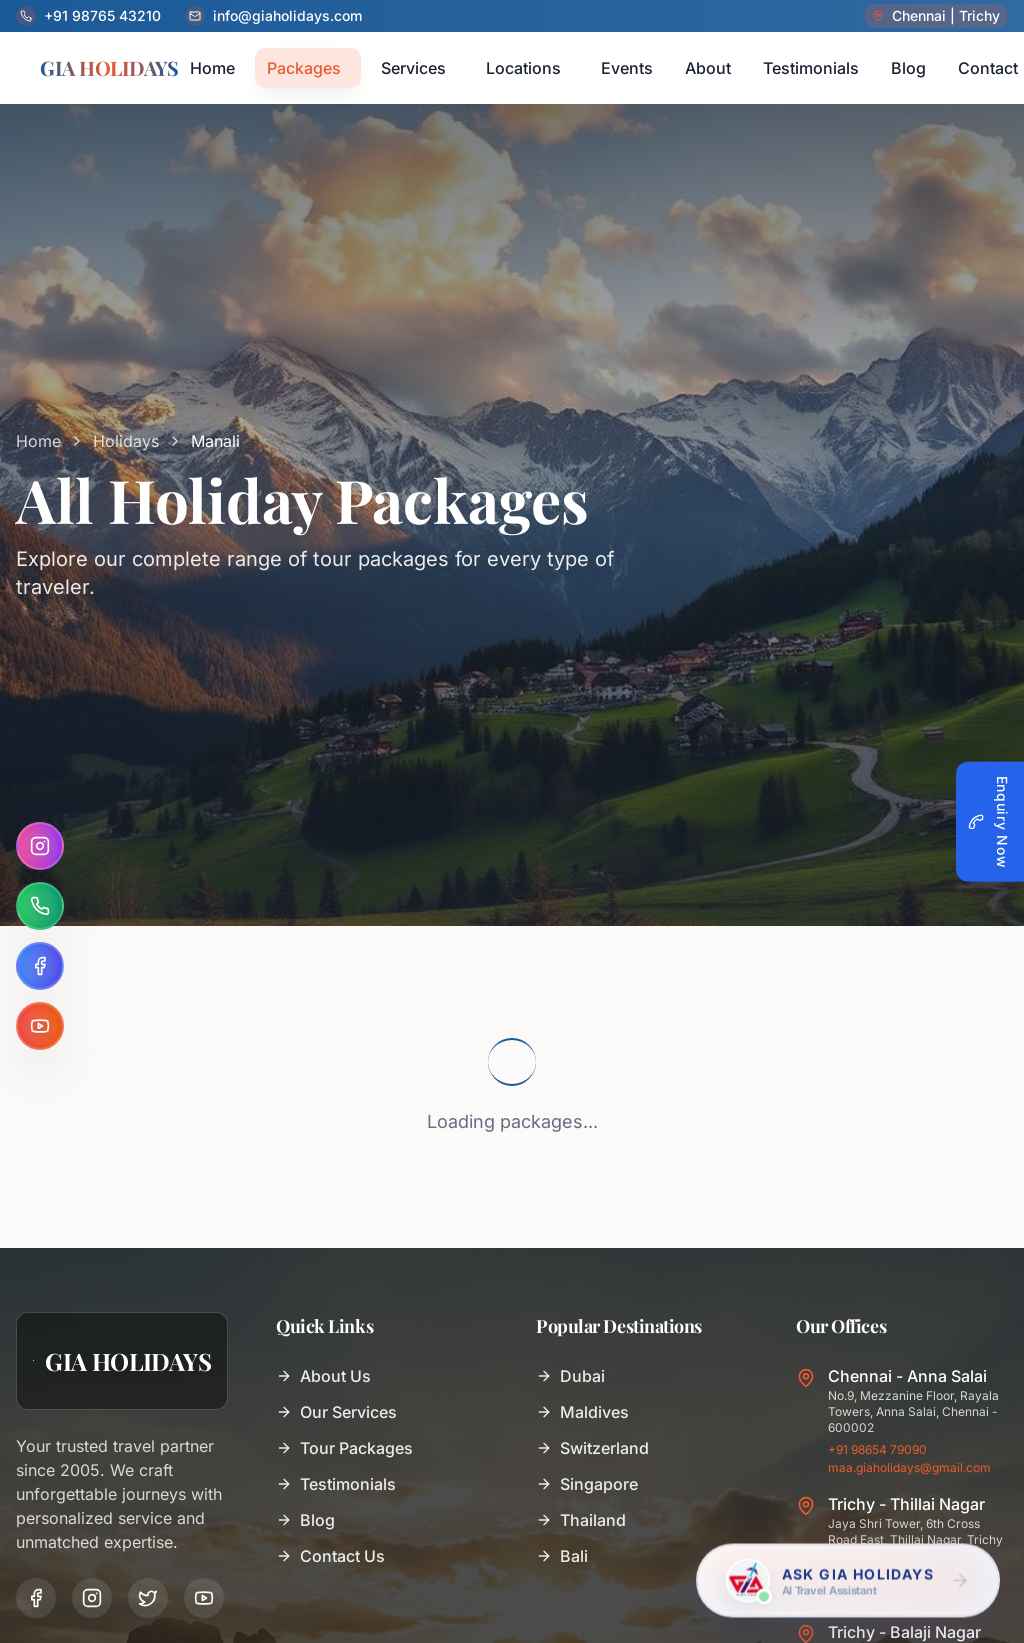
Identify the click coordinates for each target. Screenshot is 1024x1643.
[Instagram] (40, 846)
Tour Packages (344, 1448)
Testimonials (336, 1484)
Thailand (581, 1520)
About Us (323, 1376)
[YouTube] (40, 1026)
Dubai (570, 1376)
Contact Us (330, 1556)
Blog (305, 1520)
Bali (562, 1556)
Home (38, 441)
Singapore (587, 1484)
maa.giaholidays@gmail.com (909, 1467)
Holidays (126, 441)
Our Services (336, 1412)
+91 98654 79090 (877, 1449)
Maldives (582, 1412)
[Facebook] (40, 966)
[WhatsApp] (40, 906)
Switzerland (592, 1448)
